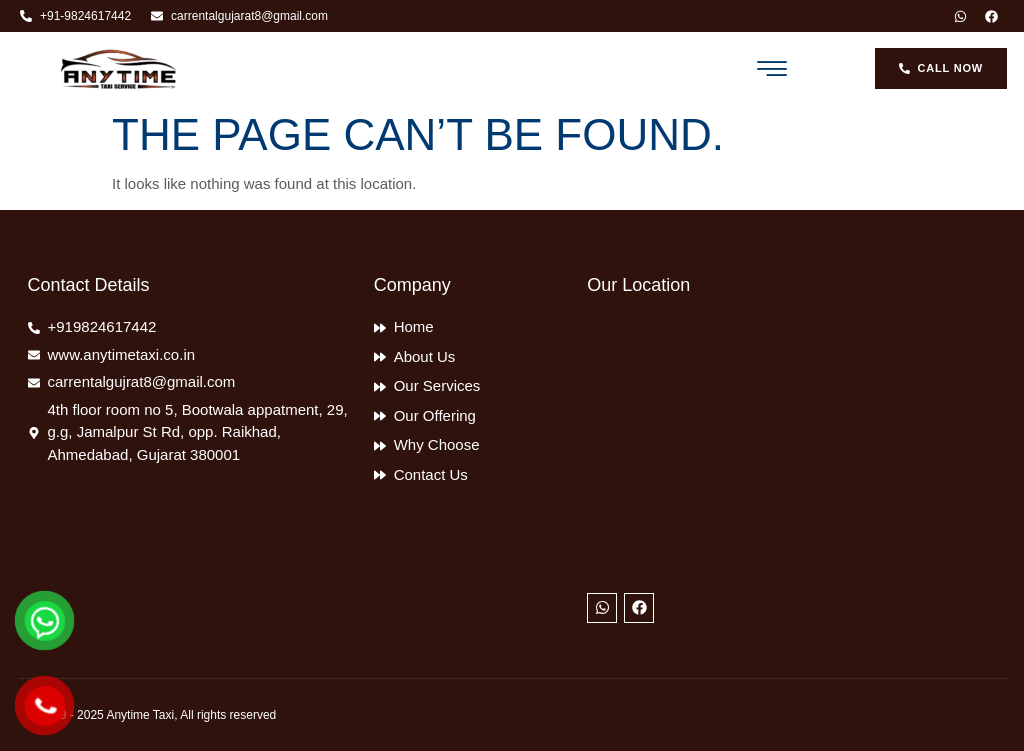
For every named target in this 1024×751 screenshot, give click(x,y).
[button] (772, 68)
